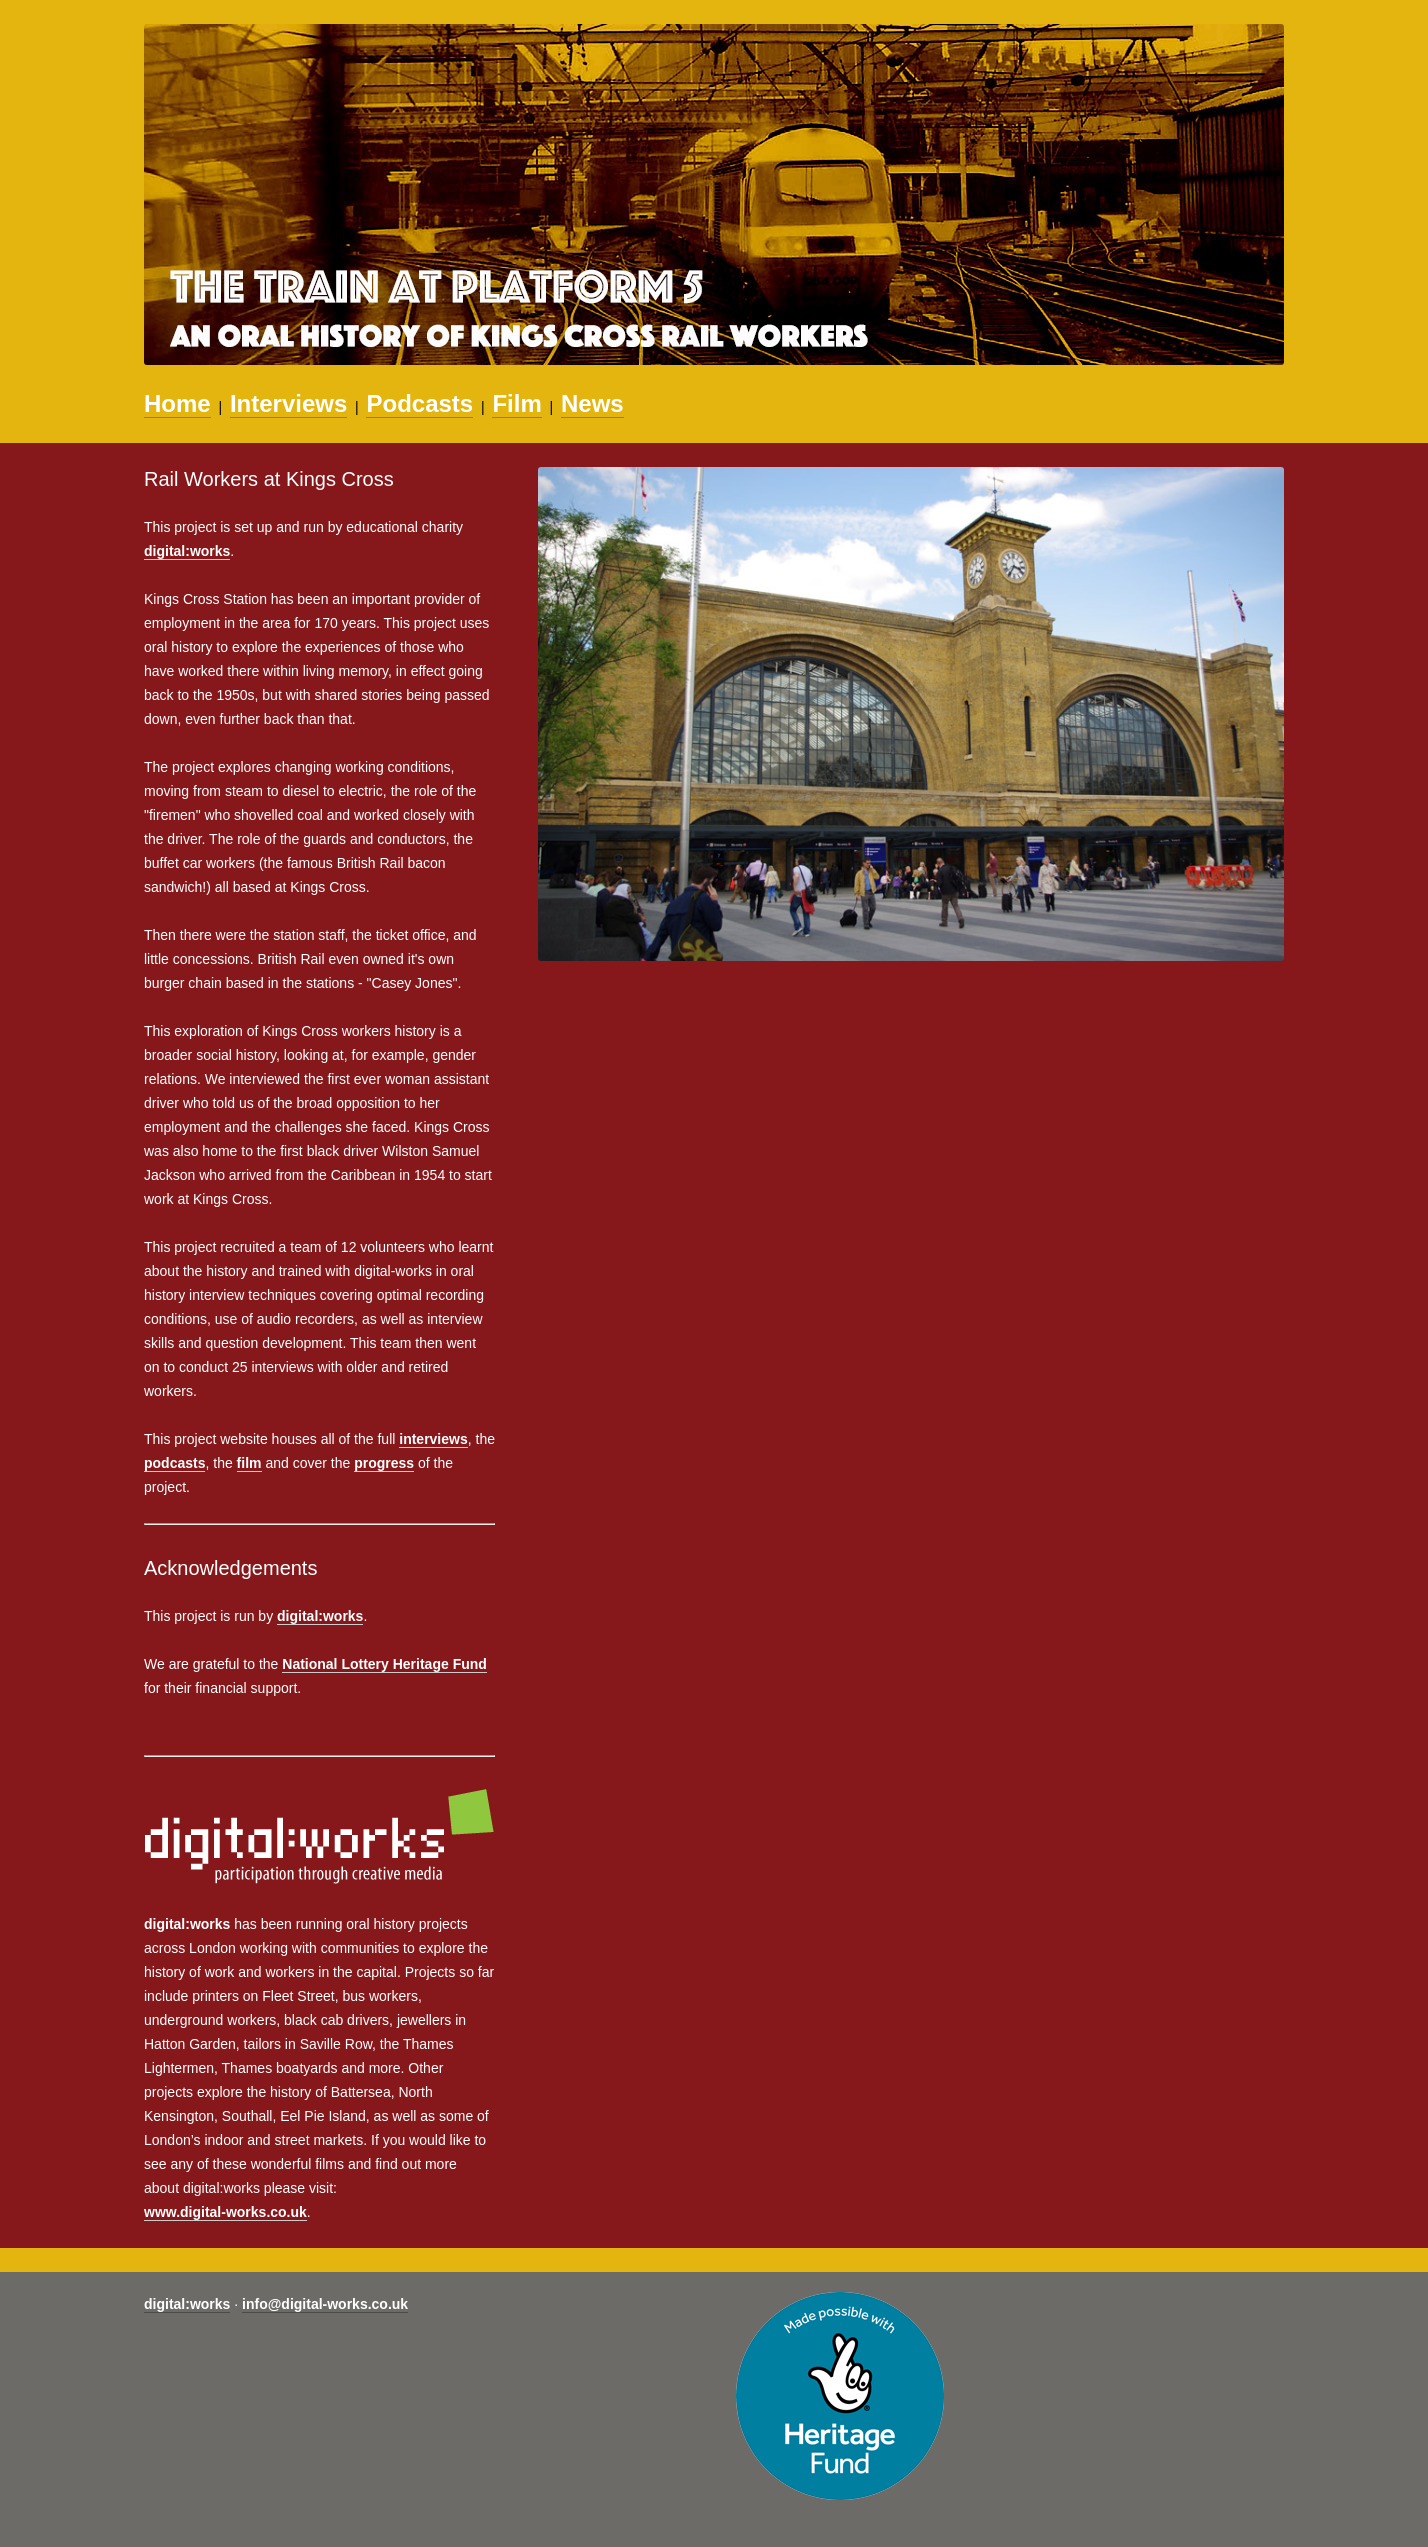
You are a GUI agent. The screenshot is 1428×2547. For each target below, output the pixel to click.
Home (177, 403)
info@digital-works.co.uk (325, 2304)
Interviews (288, 403)
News (592, 403)
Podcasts (419, 403)
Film (516, 403)
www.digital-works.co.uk (225, 2212)
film (249, 1463)
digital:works (187, 551)
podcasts (174, 1463)
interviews (433, 1439)
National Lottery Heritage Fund (384, 1664)
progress (384, 1463)
